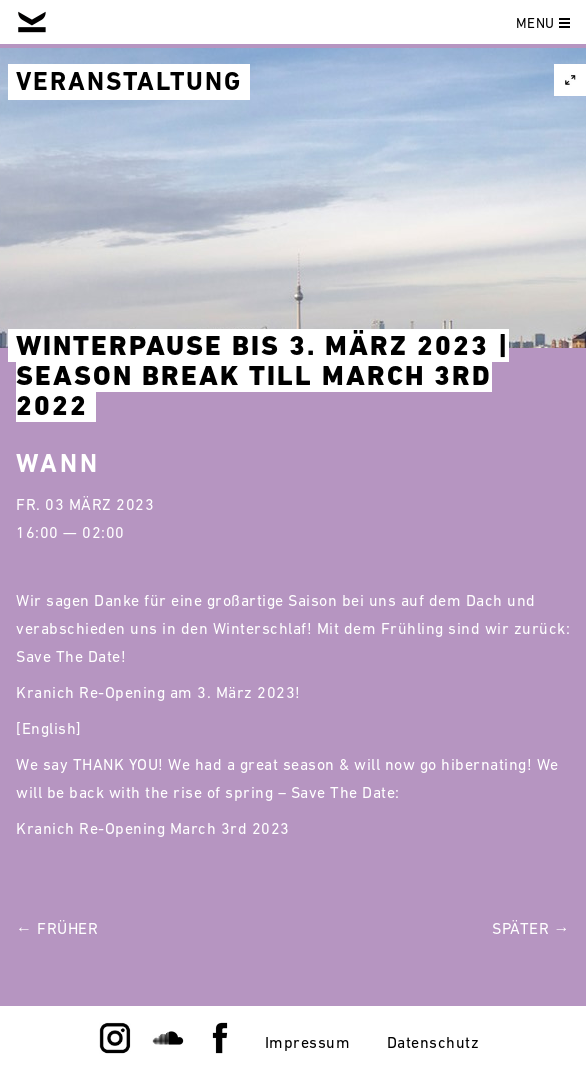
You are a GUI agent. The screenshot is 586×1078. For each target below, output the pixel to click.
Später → (531, 928)
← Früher (57, 928)
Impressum (308, 1042)
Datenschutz (433, 1042)
